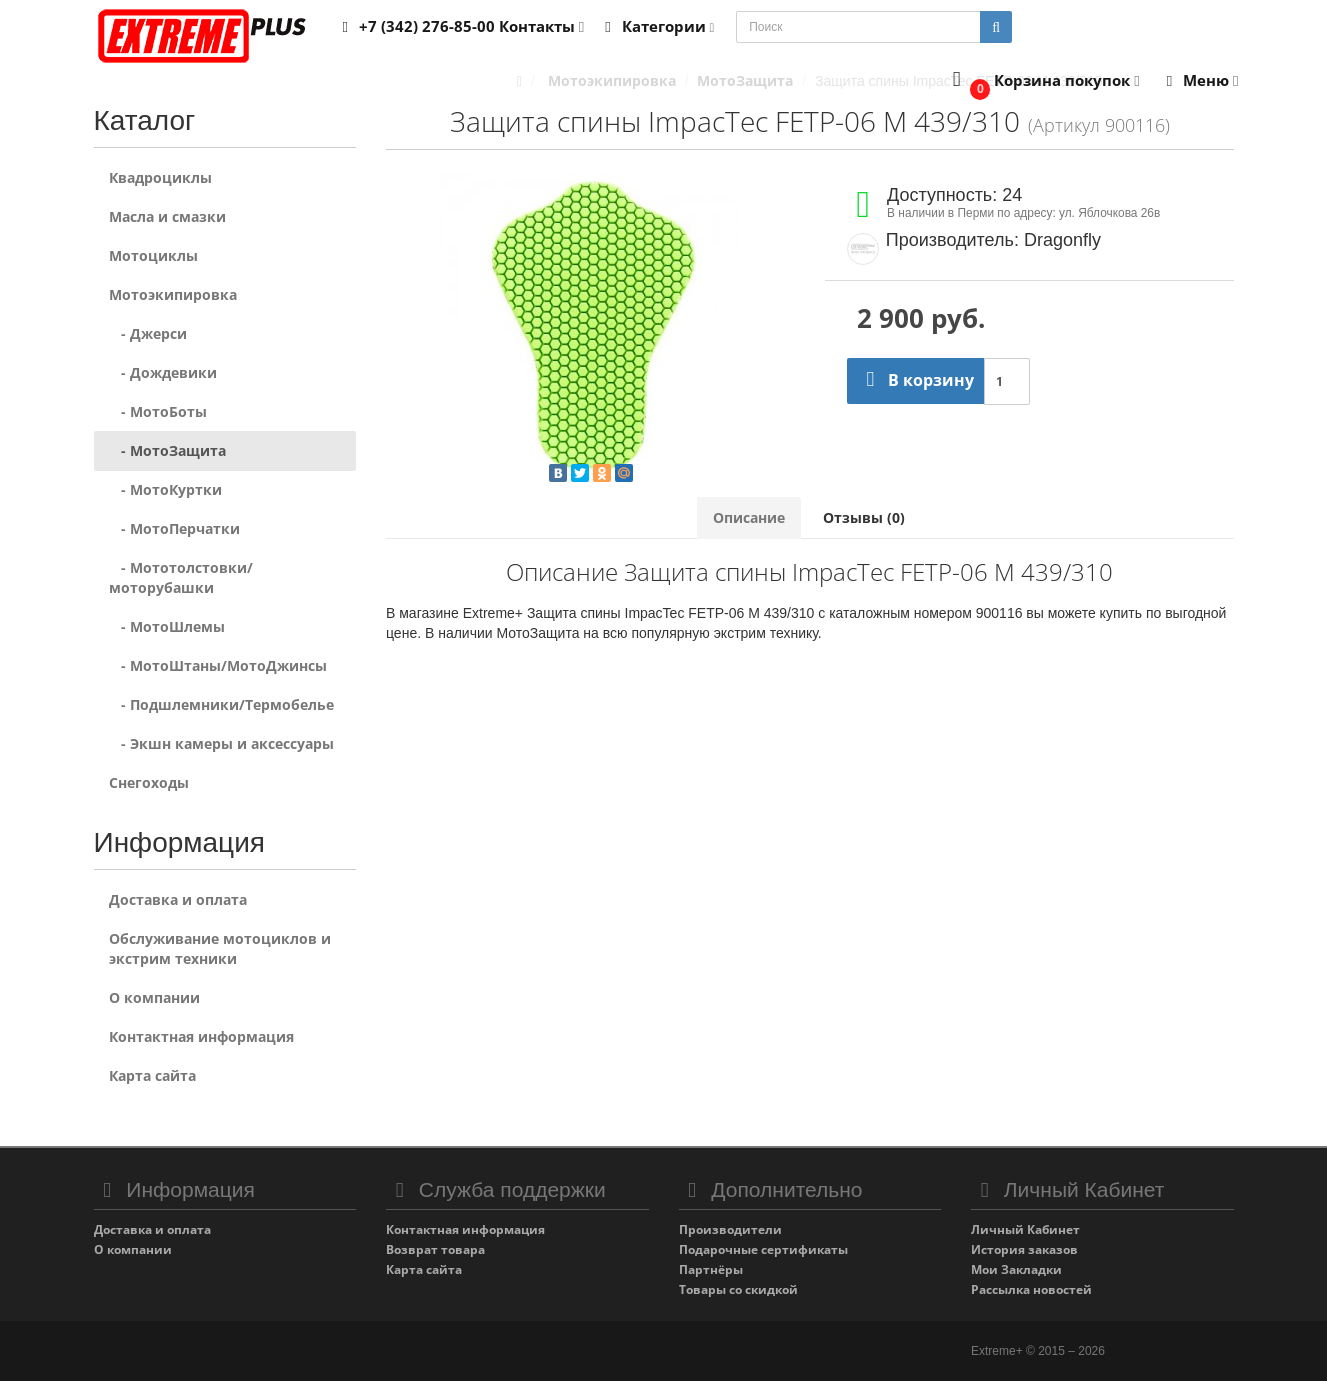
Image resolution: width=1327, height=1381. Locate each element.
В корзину (915, 380)
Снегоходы (149, 782)
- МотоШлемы (167, 626)
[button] (1041, 81)
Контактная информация (201, 1036)
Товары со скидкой (738, 1289)
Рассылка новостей (1031, 1289)
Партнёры (711, 1269)
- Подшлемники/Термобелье (221, 704)
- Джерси (148, 333)
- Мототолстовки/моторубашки (181, 577)
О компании (154, 997)
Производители (730, 1229)
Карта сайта (152, 1075)
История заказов (1024, 1249)
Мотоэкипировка (173, 294)
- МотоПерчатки (174, 528)
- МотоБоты (158, 411)
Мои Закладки (1016, 1269)
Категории (656, 26)
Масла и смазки (167, 216)
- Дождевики (163, 372)
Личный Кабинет (1025, 1229)
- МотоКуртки (165, 489)
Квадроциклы (160, 177)
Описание (749, 517)
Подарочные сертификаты (763, 1249)
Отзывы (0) (864, 517)
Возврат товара (435, 1249)
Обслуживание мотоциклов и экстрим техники (220, 948)
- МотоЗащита (167, 450)
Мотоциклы (153, 255)
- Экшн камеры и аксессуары (221, 743)
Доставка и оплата (178, 899)
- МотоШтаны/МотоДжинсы (218, 665)
